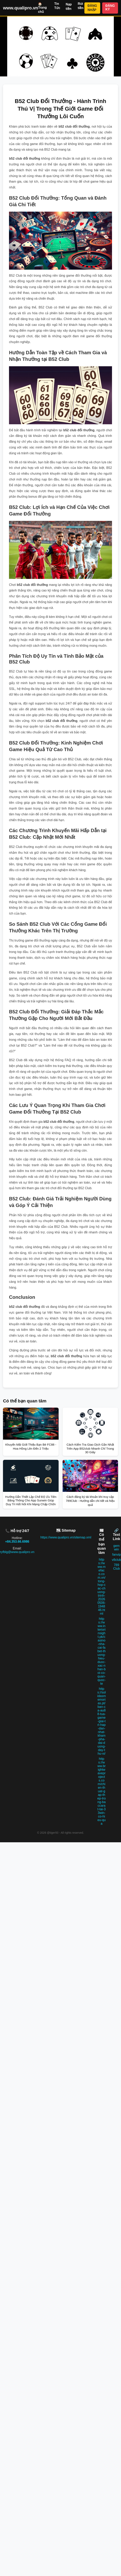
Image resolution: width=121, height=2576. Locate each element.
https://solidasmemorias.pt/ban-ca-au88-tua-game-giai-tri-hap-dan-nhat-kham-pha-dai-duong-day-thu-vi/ (101, 1721)
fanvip (116, 1554)
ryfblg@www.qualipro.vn (17, 1552)
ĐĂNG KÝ (110, 7)
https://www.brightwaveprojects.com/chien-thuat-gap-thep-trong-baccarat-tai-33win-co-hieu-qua (101, 1791)
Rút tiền (81, 6)
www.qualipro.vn (20, 7)
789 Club (116, 1566)
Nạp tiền (69, 6)
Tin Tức (57, 6)
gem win (116, 1547)
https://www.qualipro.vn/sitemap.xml (65, 1537)
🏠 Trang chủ (42, 7)
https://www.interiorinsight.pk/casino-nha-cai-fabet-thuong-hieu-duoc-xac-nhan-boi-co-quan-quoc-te (101, 1651)
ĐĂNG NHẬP (92, 8)
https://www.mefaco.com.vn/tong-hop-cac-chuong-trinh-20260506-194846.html (101, 1586)
